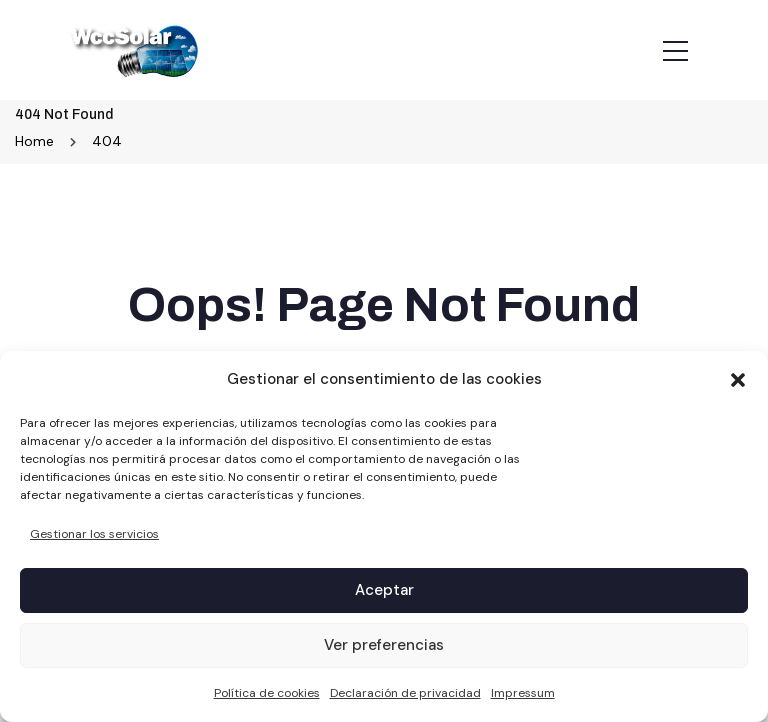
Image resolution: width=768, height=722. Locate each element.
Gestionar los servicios (94, 534)
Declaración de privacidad (405, 693)
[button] (738, 380)
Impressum (523, 693)
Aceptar (384, 590)
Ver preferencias (384, 645)
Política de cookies (267, 693)
